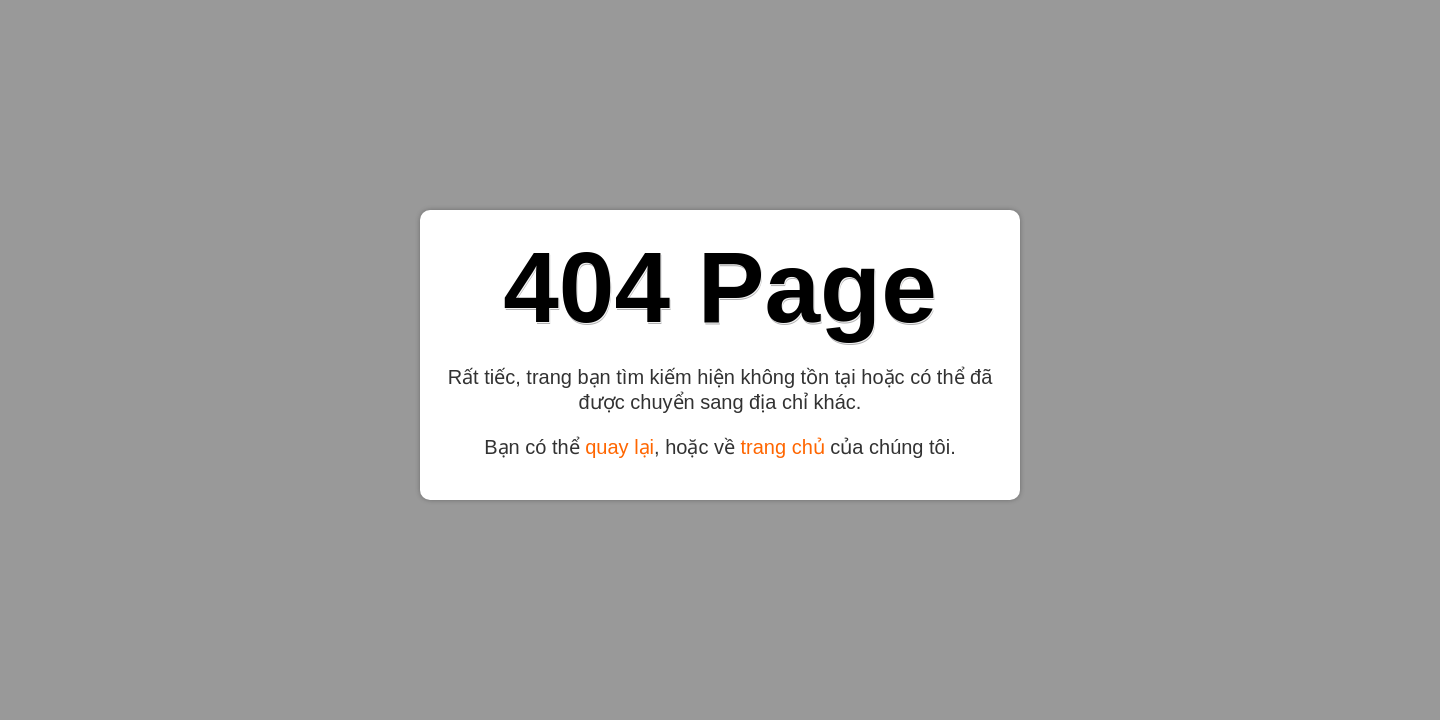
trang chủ (783, 447)
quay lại (619, 447)
